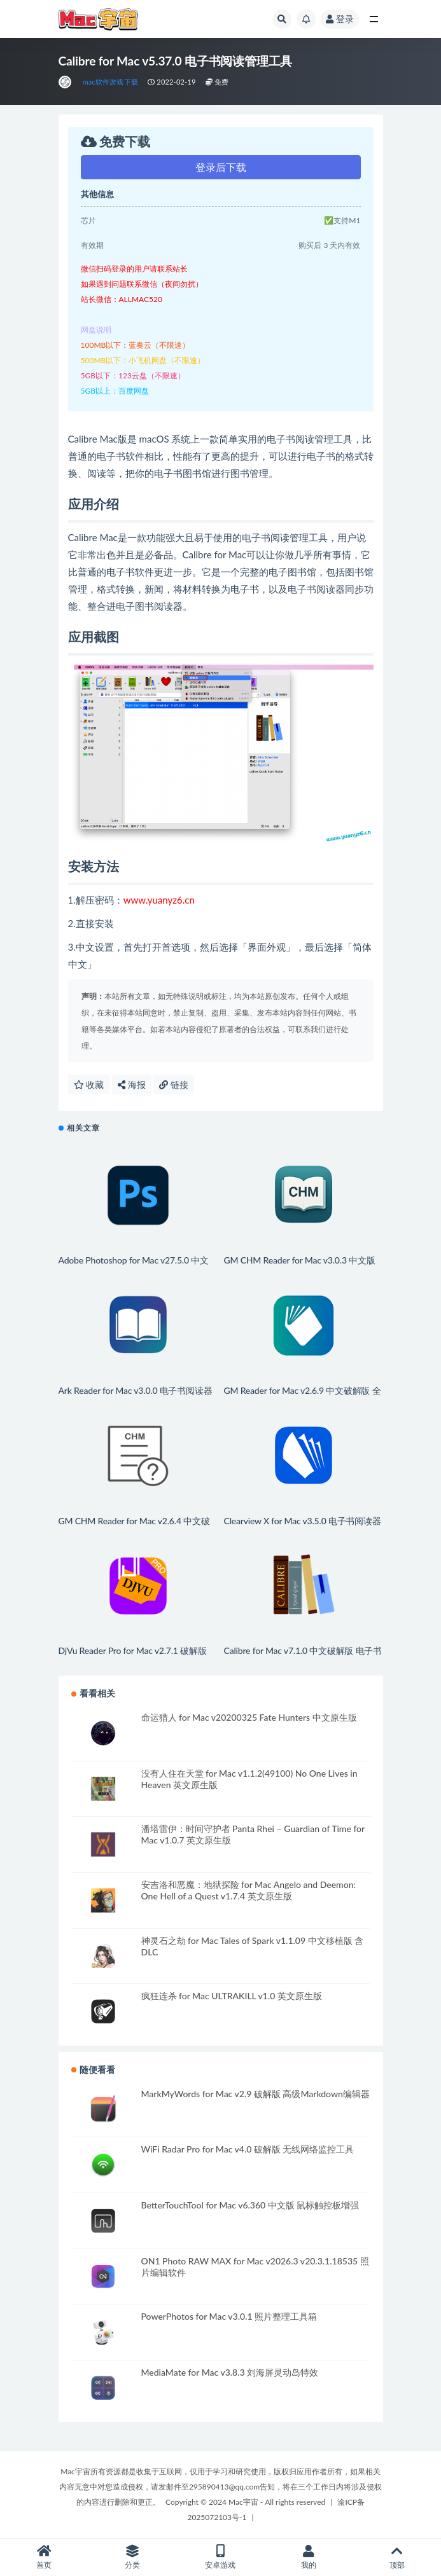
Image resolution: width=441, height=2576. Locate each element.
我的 (309, 2557)
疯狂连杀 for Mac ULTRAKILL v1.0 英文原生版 (231, 1995)
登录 (340, 18)
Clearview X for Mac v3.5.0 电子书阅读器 (302, 1520)
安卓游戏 (220, 2557)
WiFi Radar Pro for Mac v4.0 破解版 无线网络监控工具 (247, 2149)
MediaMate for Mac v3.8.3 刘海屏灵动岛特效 (230, 2372)
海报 (132, 1084)
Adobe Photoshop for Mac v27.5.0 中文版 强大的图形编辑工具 (134, 1266)
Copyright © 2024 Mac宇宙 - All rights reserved (245, 2502)
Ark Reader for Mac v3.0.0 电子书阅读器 (136, 1390)
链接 (173, 1084)
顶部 (397, 2557)
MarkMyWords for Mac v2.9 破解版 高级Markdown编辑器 (255, 2093)
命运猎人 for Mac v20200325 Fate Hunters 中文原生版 (249, 1717)
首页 (44, 2557)
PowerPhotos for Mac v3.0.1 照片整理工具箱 (229, 2316)
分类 (132, 2557)
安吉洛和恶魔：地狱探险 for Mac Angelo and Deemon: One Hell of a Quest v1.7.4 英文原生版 (248, 1890)
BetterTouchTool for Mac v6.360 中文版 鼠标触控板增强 (250, 2205)
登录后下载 (220, 167)
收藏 (89, 1084)
